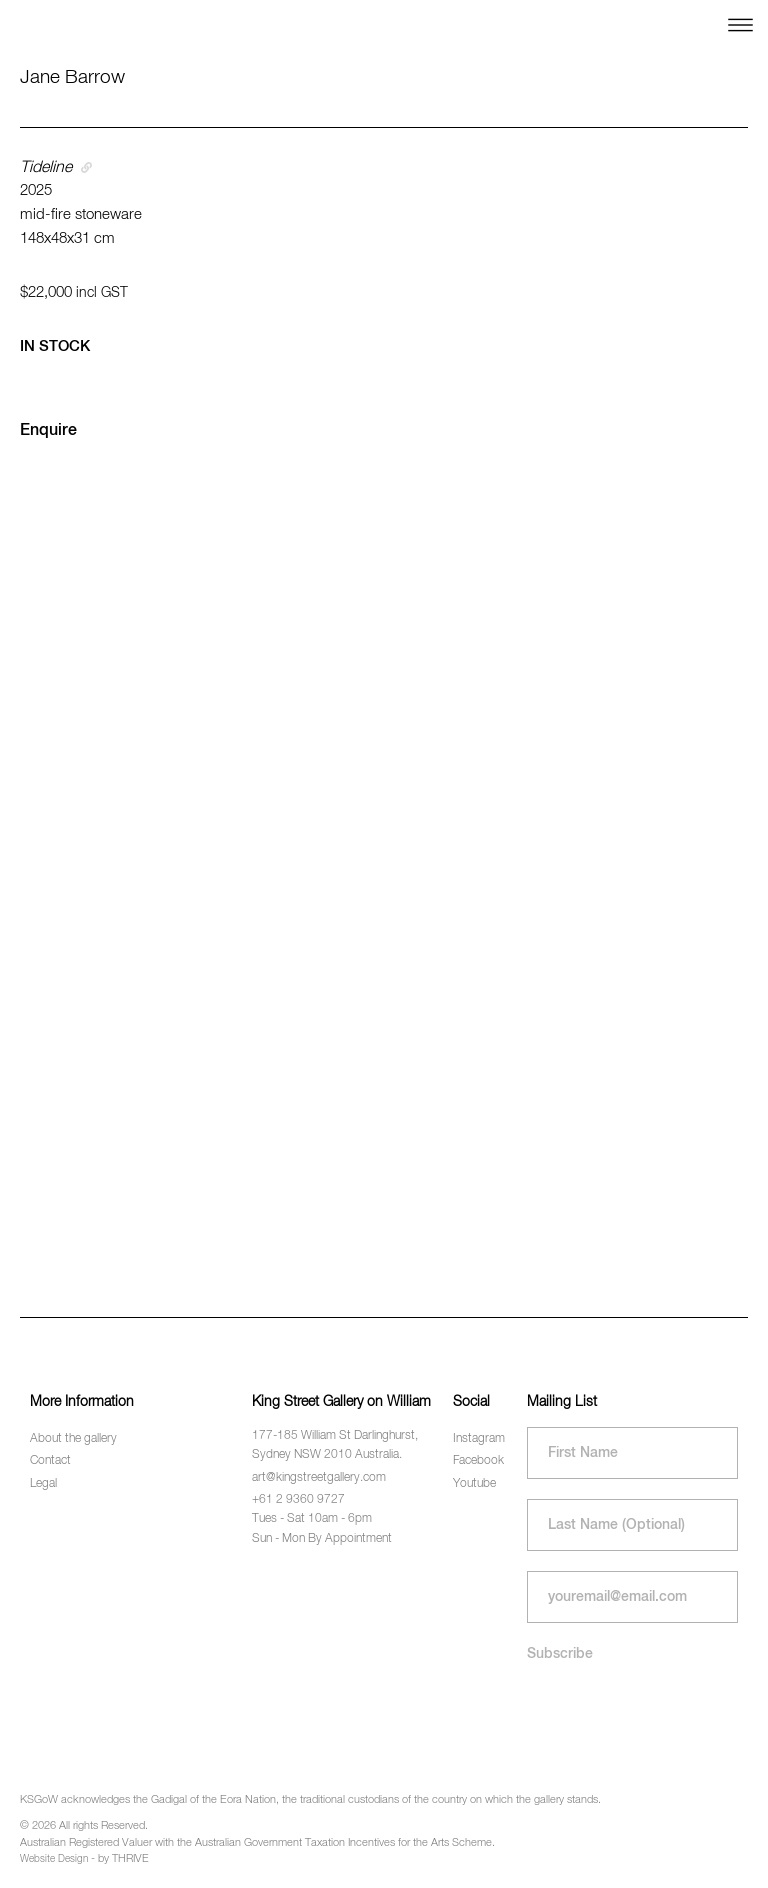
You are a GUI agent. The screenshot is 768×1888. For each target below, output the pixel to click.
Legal (43, 1484)
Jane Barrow (72, 77)
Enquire (48, 431)
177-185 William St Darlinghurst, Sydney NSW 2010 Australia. (335, 1445)
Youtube (474, 1484)
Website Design (54, 1859)
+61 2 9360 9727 (298, 1500)
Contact (50, 1461)
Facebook (478, 1461)
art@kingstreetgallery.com (319, 1478)
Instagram (479, 1439)
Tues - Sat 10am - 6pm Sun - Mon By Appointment (322, 1528)
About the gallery (73, 1439)
